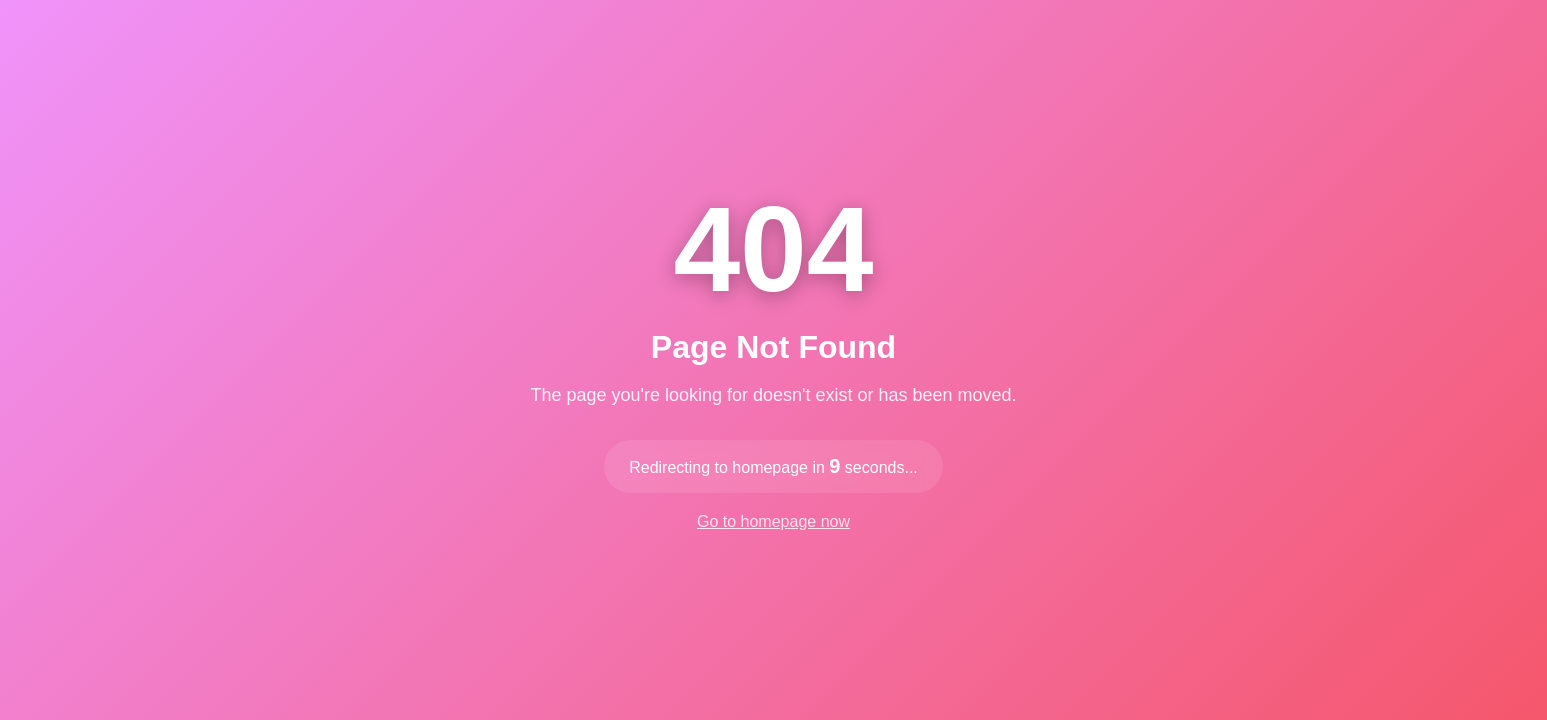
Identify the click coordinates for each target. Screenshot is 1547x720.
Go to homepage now (773, 521)
